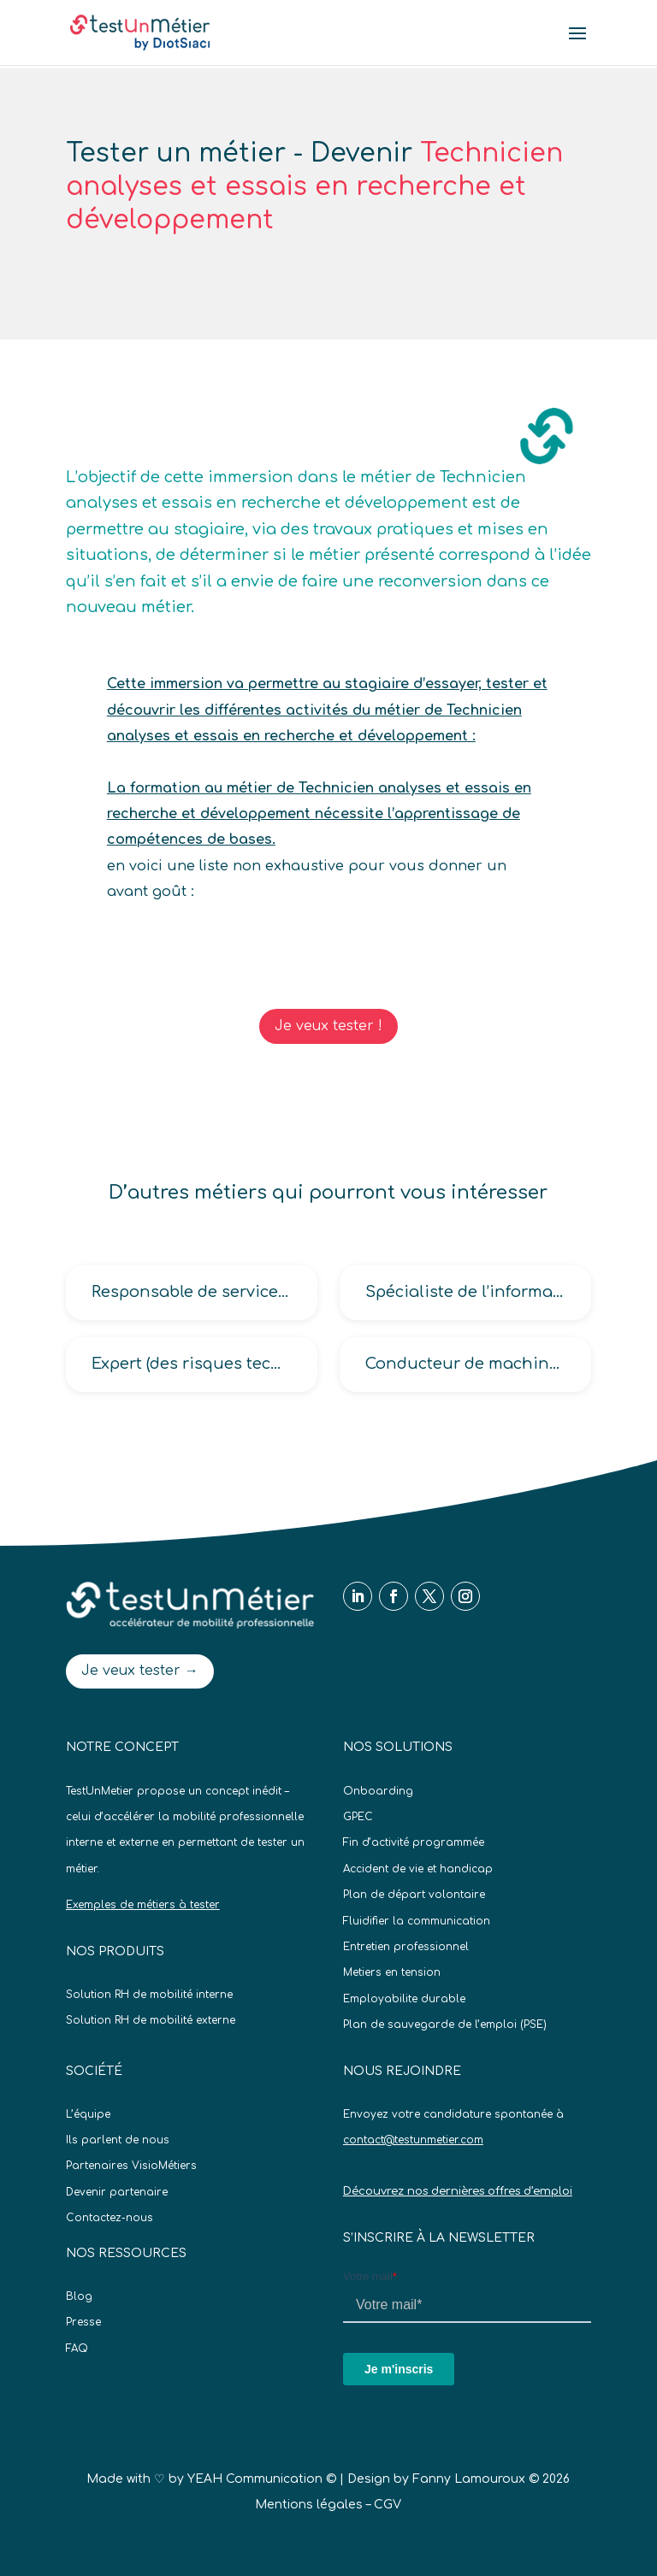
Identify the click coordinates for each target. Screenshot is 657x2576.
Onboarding (378, 1791)
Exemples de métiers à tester (143, 1905)
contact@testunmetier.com (413, 2140)
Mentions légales (309, 2504)
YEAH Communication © (261, 2479)
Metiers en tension (392, 1972)
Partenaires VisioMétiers (131, 2166)
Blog (79, 2296)
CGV (387, 2504)
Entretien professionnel (406, 1947)
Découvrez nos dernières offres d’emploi (457, 2191)
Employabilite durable (404, 1999)
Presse (83, 2322)
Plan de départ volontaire (414, 1895)
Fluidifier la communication (416, 1921)
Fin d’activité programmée (413, 1842)
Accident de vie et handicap (418, 1869)
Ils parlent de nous (117, 2140)
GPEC (358, 1817)
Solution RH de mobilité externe (150, 2020)
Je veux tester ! (328, 1026)
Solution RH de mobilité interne (149, 1995)
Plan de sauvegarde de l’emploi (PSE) (445, 2025)
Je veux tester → (139, 1670)
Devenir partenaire (117, 2192)
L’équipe (88, 2114)
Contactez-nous (109, 2218)
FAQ (77, 2349)
